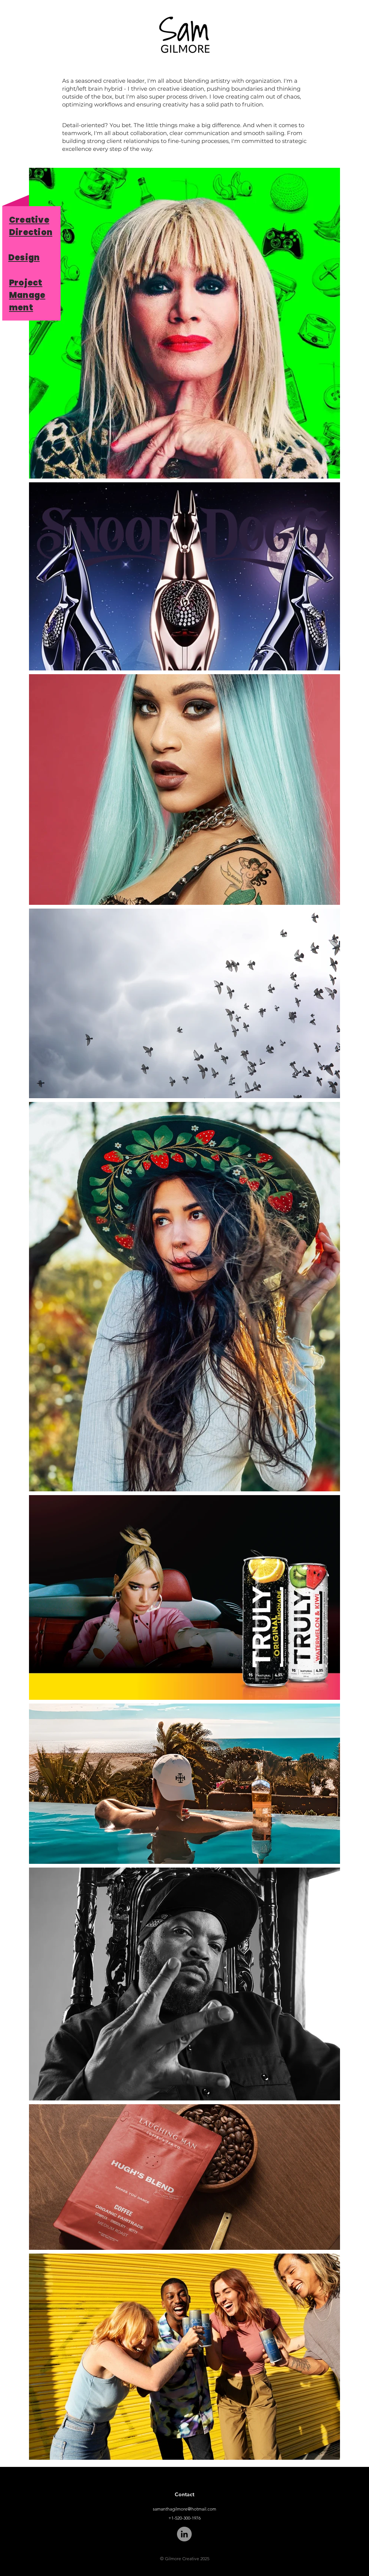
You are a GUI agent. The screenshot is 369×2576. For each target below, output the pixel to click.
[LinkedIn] (184, 2534)
